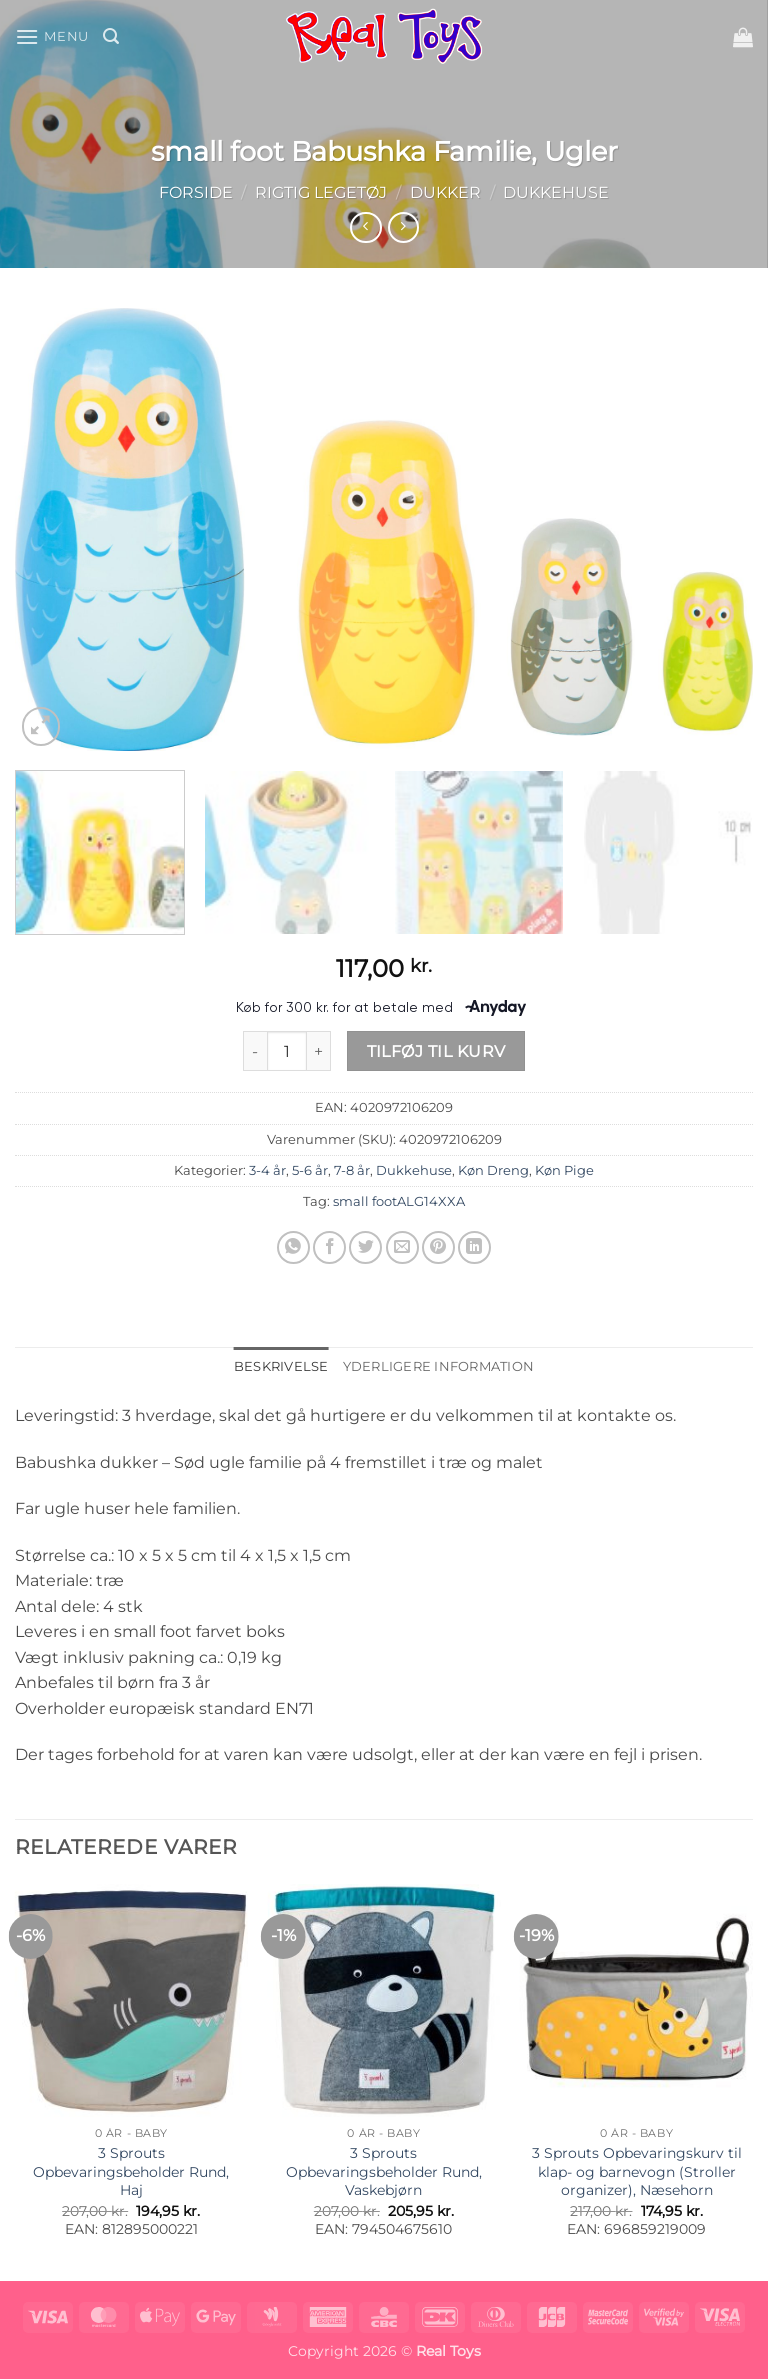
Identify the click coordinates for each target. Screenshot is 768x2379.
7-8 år (352, 1170)
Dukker (445, 192)
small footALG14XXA (399, 1201)
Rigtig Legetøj (321, 192)
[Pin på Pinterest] (438, 1247)
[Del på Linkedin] (474, 1247)
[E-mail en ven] (402, 1247)
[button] (52, 36)
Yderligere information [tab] (439, 1366)
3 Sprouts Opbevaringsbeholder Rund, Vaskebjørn (384, 2171)
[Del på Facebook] (329, 1247)
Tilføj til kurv (436, 1051)
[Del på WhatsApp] (293, 1247)
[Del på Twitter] (365, 1247)
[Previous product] (403, 227)
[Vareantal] (287, 1051)
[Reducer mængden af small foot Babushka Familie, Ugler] (255, 1051)
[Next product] (365, 227)
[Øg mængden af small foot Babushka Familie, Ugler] (319, 1051)
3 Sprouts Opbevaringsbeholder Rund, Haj (131, 2171)
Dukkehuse (556, 192)
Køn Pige (564, 1170)
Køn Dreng (493, 1170)
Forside (196, 192)
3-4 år (267, 1170)
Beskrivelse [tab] (281, 1366)
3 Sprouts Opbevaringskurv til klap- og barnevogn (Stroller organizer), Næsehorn (637, 2171)
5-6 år (310, 1170)
